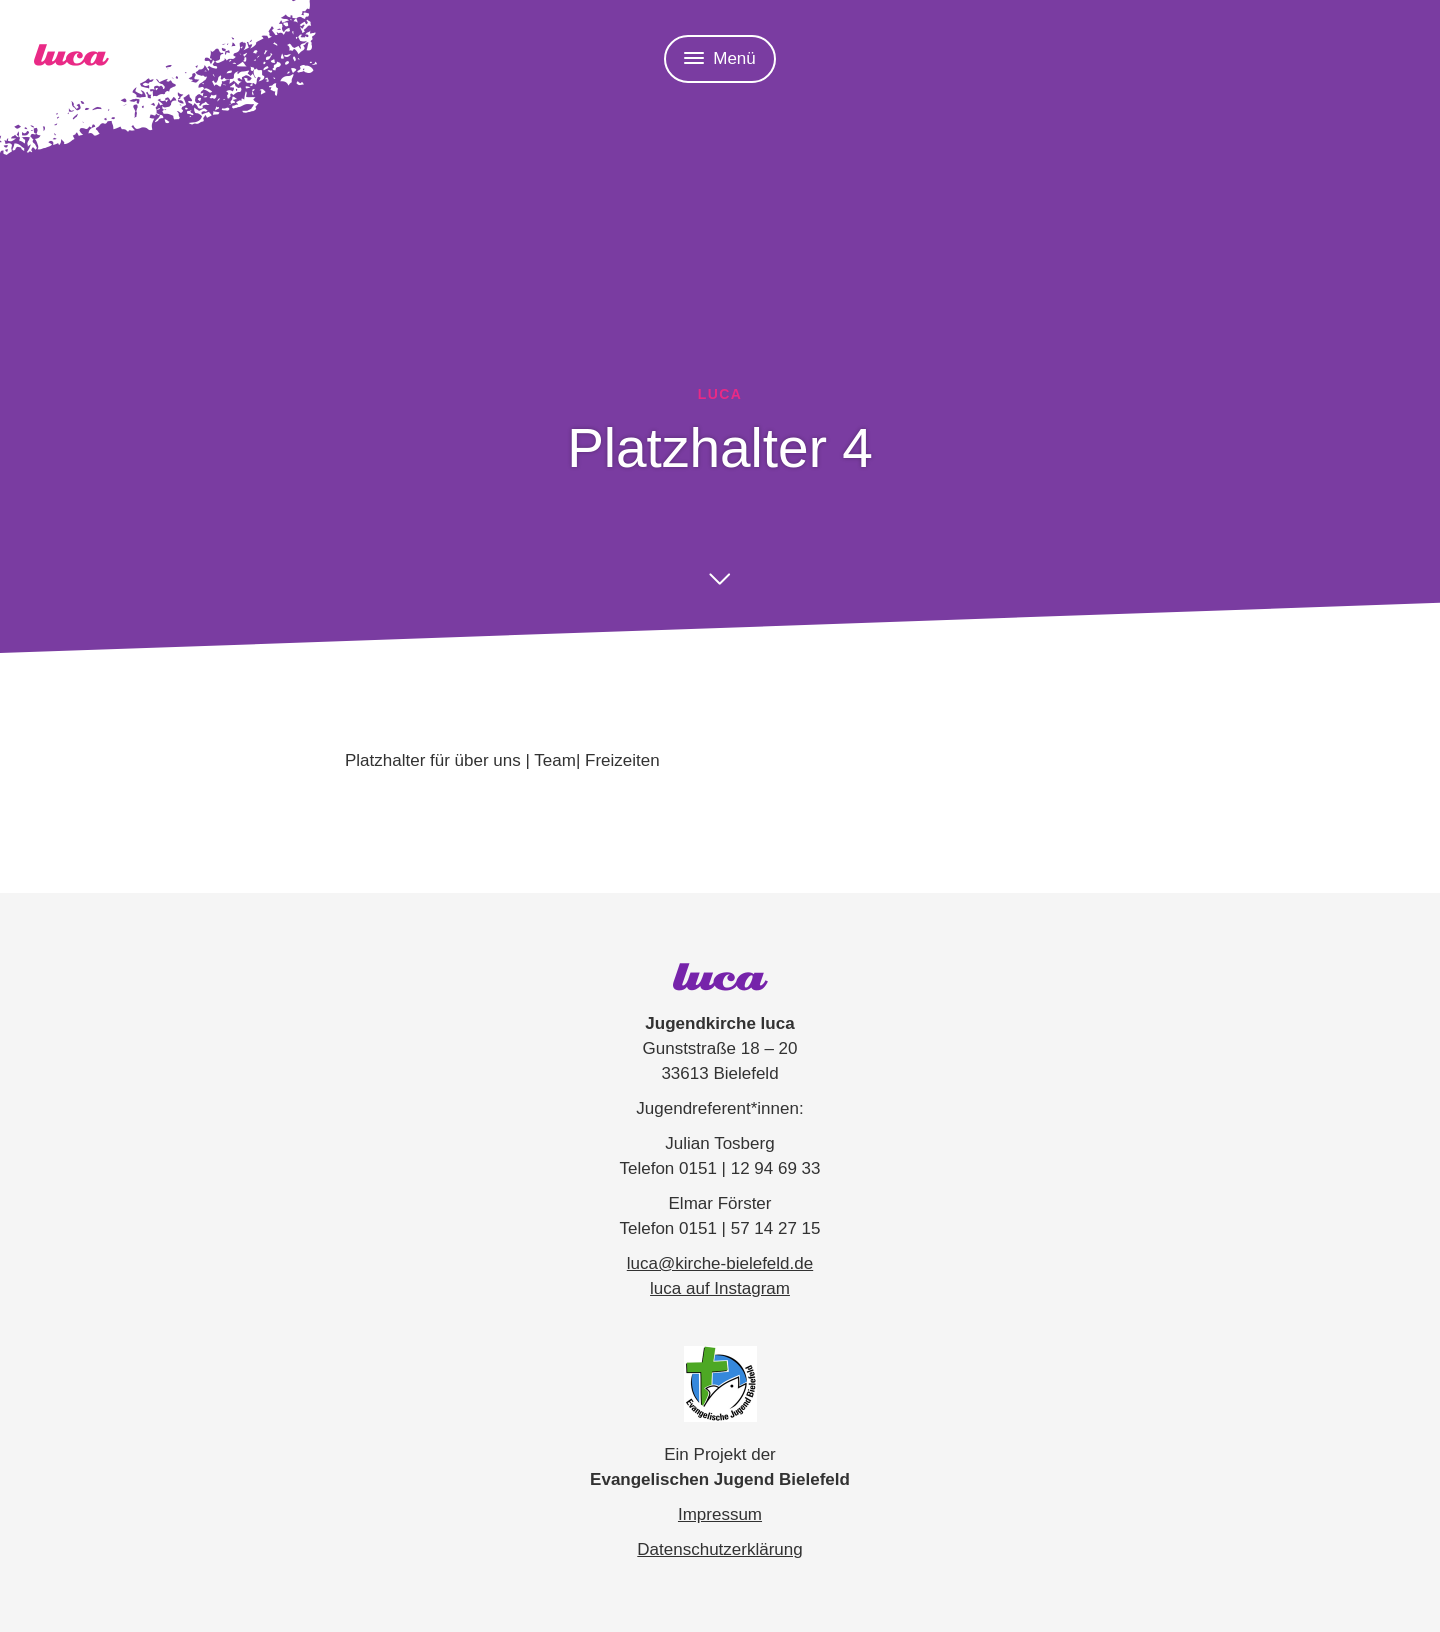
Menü (720, 58)
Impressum (720, 1514)
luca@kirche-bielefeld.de (720, 1263)
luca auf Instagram (720, 1288)
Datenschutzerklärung (719, 1549)
